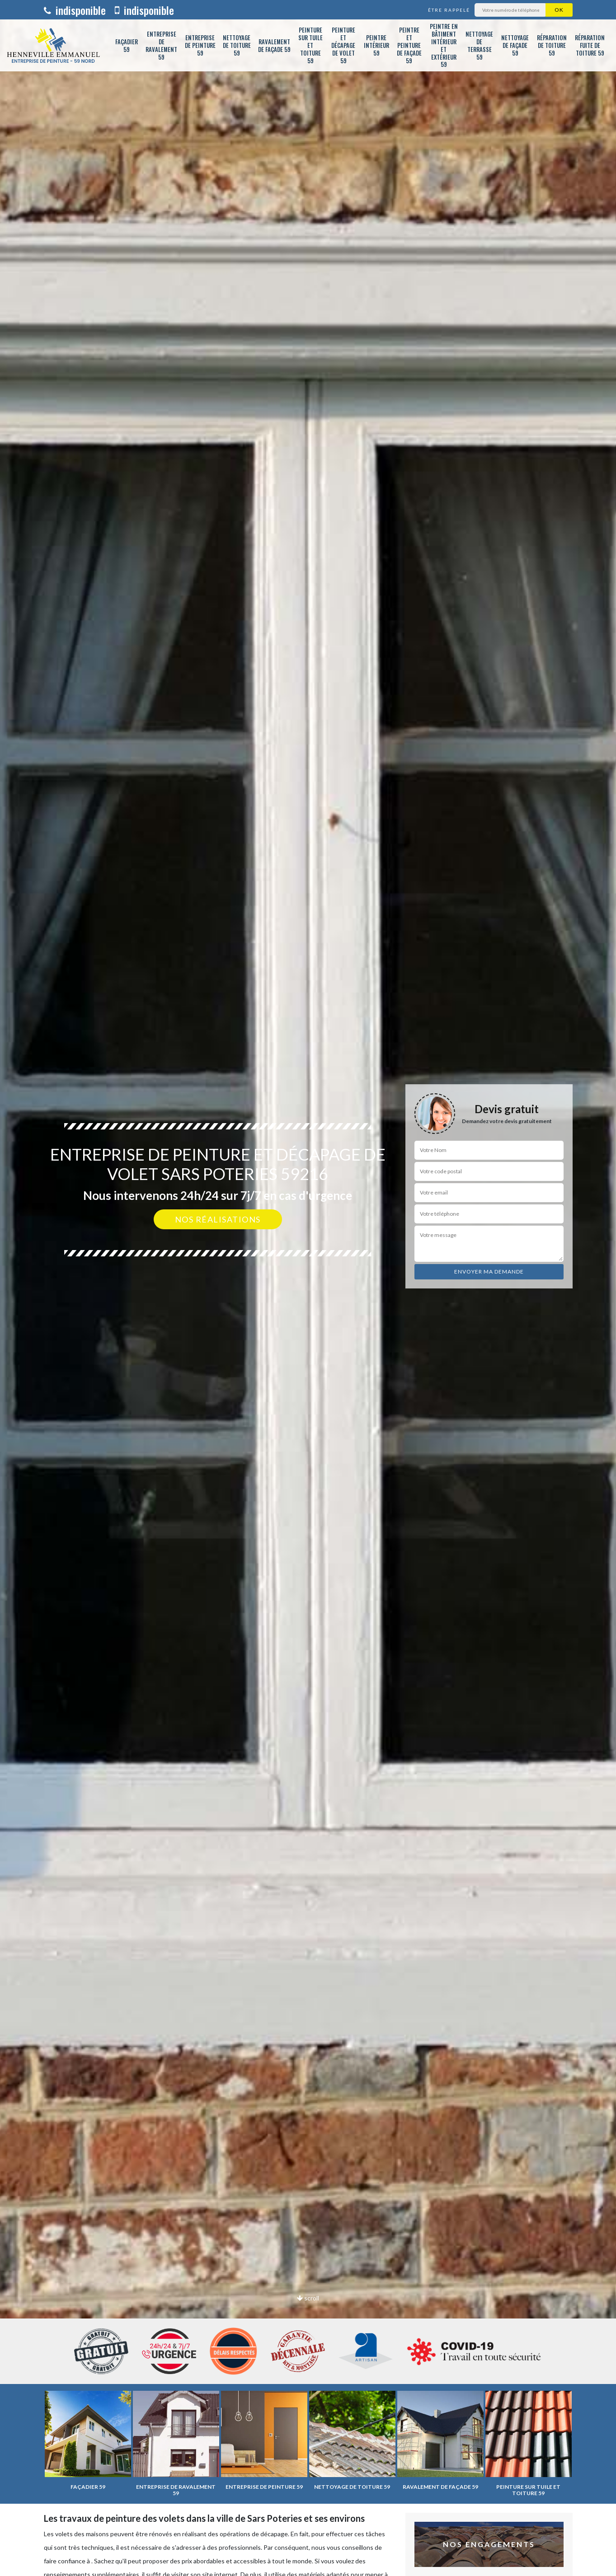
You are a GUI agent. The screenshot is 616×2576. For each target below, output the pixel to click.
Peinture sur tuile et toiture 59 (310, 45)
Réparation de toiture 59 (552, 45)
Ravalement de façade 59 (274, 45)
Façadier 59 (126, 45)
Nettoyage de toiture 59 (237, 45)
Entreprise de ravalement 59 (161, 45)
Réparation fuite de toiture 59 (590, 45)
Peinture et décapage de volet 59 (343, 45)
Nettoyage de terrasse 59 (479, 45)
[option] (308, 1288)
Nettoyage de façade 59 (515, 45)
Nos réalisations (218, 1219)
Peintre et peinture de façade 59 (409, 45)
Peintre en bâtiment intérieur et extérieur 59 (444, 45)
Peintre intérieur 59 (376, 45)
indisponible (75, 10)
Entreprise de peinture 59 (200, 45)
